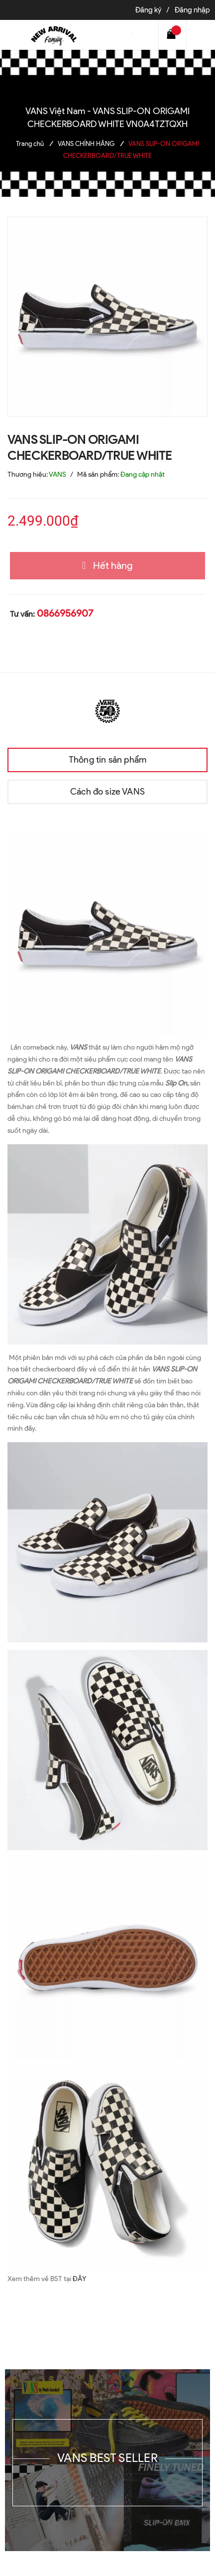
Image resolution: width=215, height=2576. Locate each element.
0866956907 (65, 613)
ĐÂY (79, 2279)
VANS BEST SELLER (107, 2457)
